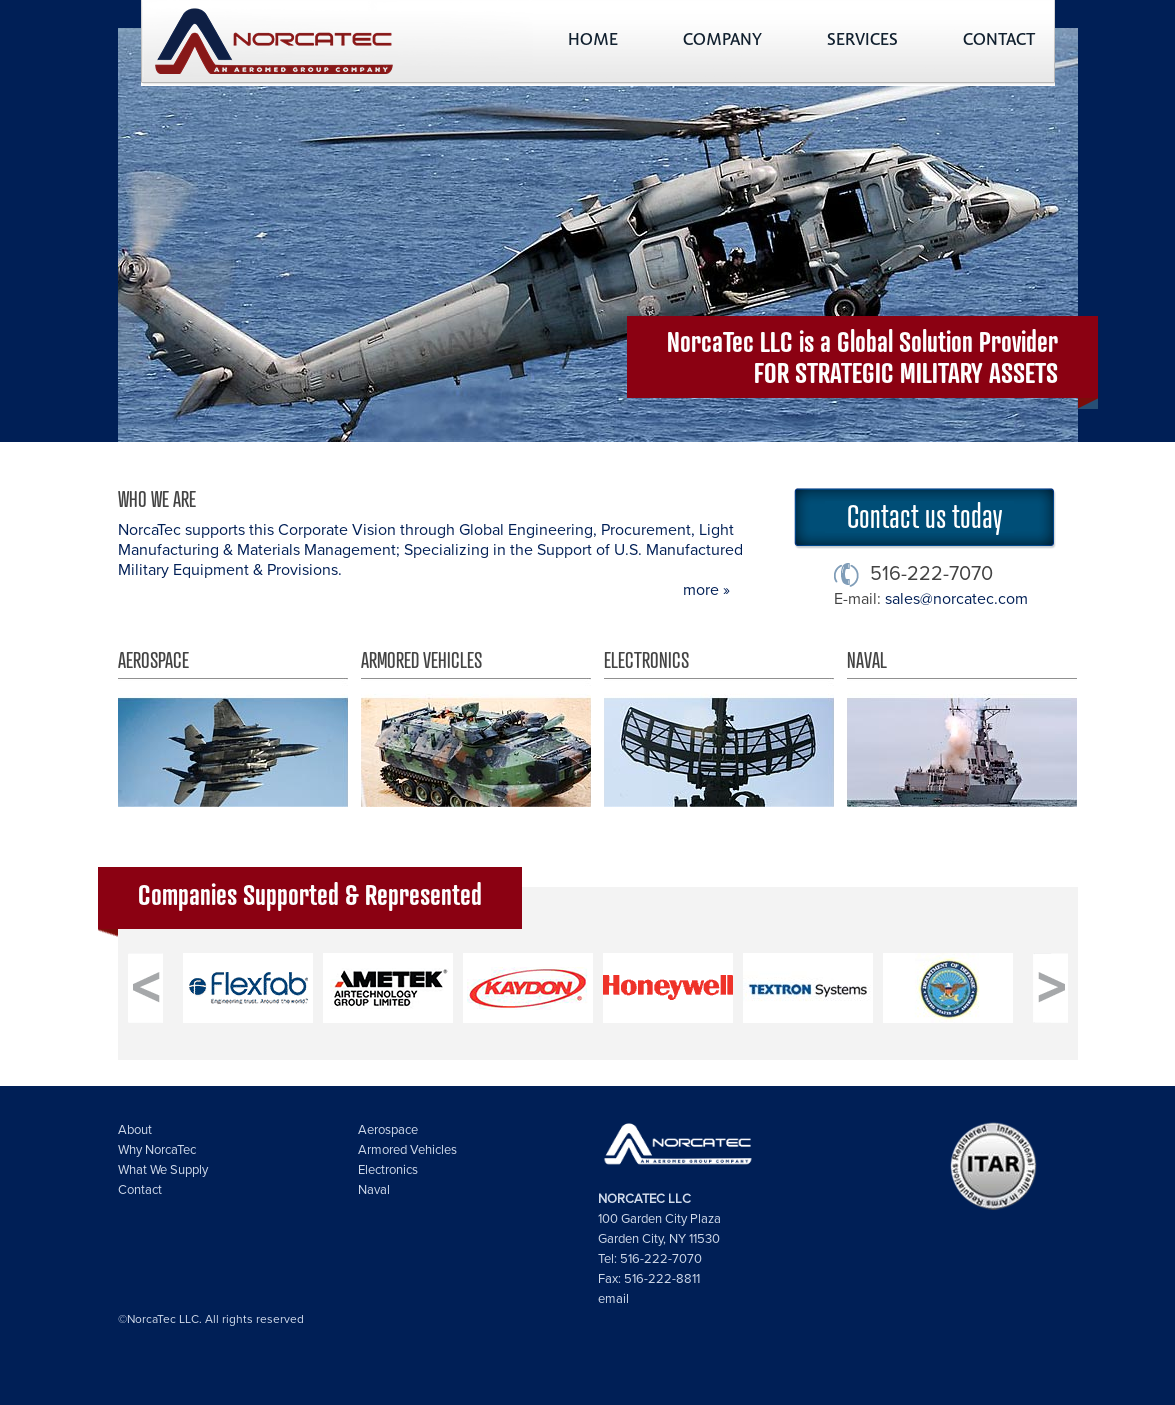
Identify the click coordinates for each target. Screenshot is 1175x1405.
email (613, 1299)
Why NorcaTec (157, 1150)
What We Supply (163, 1170)
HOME (593, 41)
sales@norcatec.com (956, 599)
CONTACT (999, 41)
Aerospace (233, 728)
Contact (140, 1190)
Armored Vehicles (476, 728)
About (135, 1130)
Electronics (719, 728)
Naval (962, 728)
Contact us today (924, 515)
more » (706, 590)
